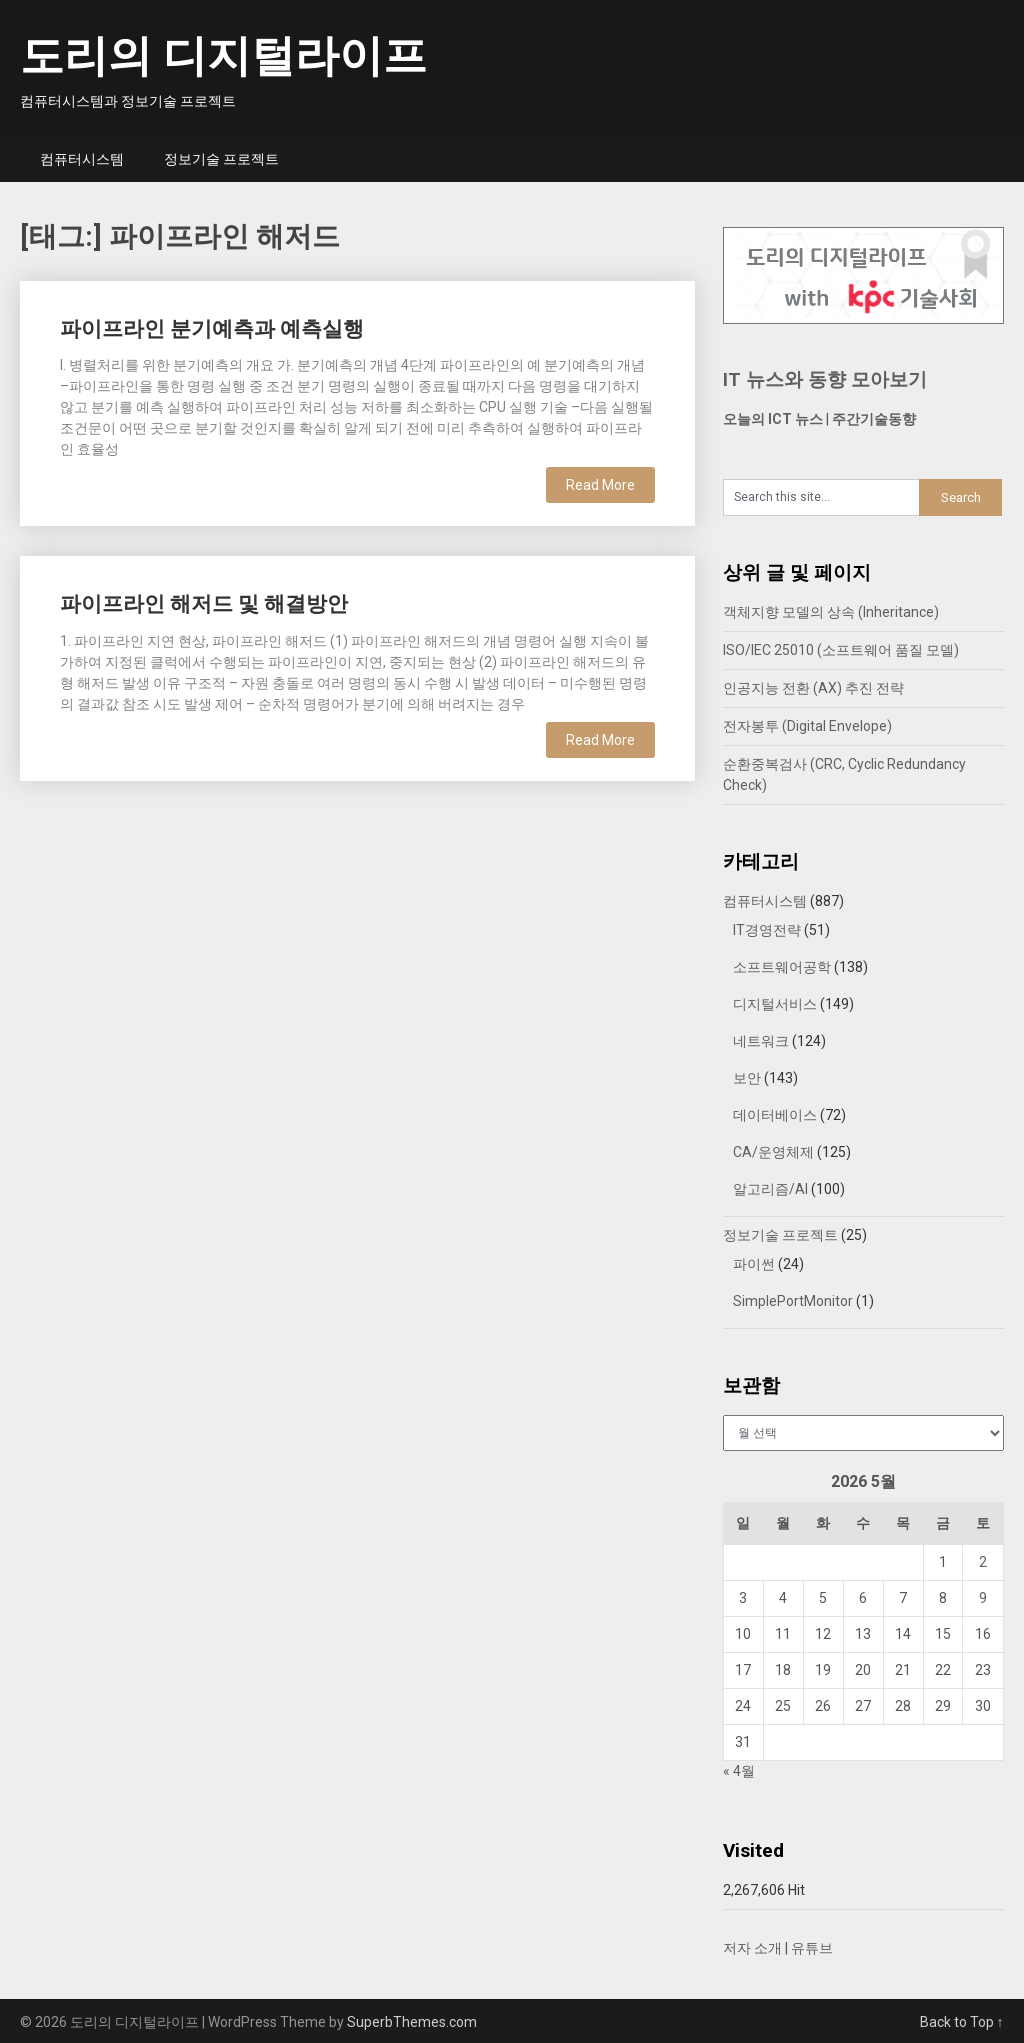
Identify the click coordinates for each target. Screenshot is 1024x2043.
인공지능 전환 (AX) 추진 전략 (813, 688)
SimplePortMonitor (793, 1301)
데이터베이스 (775, 1115)
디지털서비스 (775, 1004)
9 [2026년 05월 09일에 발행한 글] (983, 1598)
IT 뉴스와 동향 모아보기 (825, 379)
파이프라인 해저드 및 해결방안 (204, 604)
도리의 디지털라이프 (223, 56)
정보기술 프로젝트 (221, 159)
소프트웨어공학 (782, 967)
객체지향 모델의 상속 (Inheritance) (831, 612)
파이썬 (754, 1264)
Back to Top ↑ (962, 2022)
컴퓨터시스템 (82, 159)
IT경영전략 (767, 930)
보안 (747, 1078)
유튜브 (812, 1948)
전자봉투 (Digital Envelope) (807, 726)
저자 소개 (752, 1948)
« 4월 (739, 1771)
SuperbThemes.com (412, 2022)
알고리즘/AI (770, 1189)
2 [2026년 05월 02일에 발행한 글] (983, 1562)
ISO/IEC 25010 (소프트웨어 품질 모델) (841, 650)
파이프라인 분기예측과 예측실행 (212, 329)
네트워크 (761, 1041)
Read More (600, 485)
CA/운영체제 (773, 1152)
